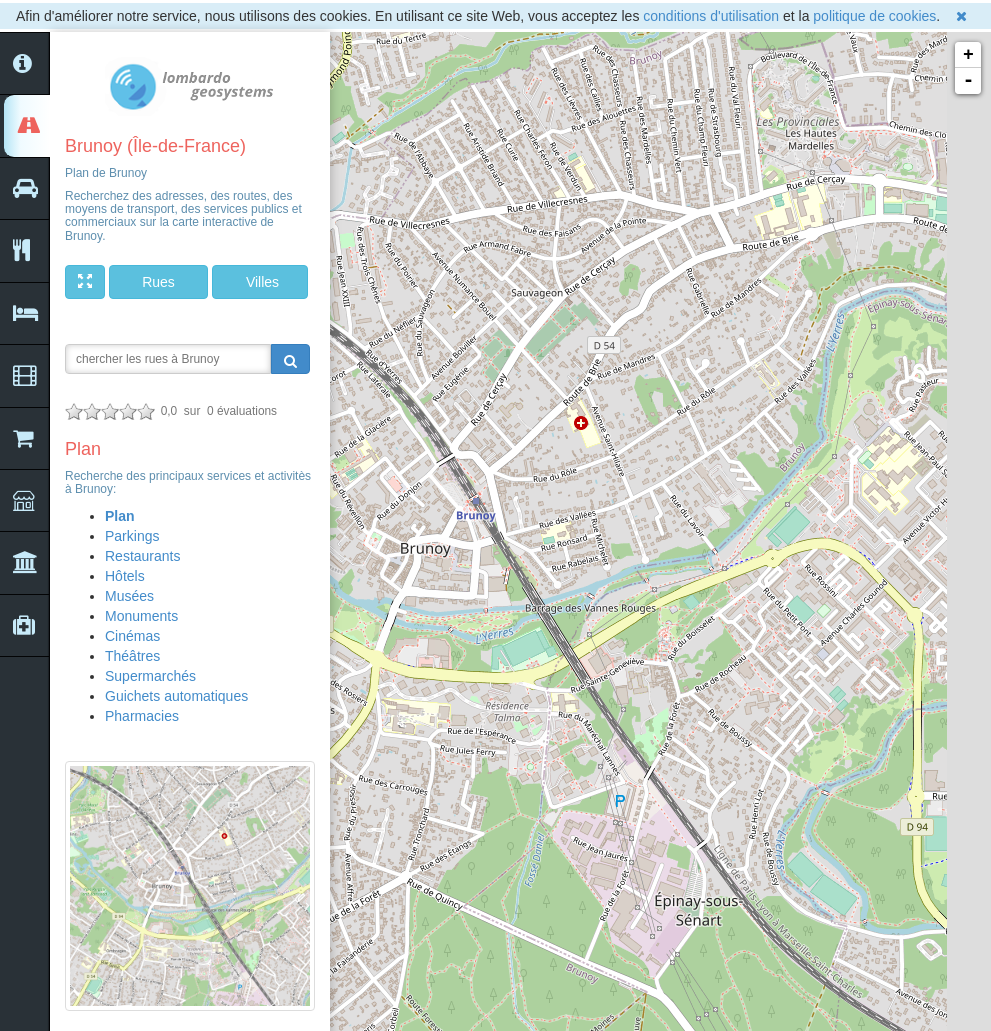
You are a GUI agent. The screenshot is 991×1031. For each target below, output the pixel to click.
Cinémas (132, 636)
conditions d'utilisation (711, 16)
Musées (129, 596)
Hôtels (125, 576)
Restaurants (142, 556)
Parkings (132, 536)
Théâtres (132, 656)
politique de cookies (874, 16)
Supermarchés (150, 676)
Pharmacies (142, 716)
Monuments (141, 616)
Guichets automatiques (176, 696)
